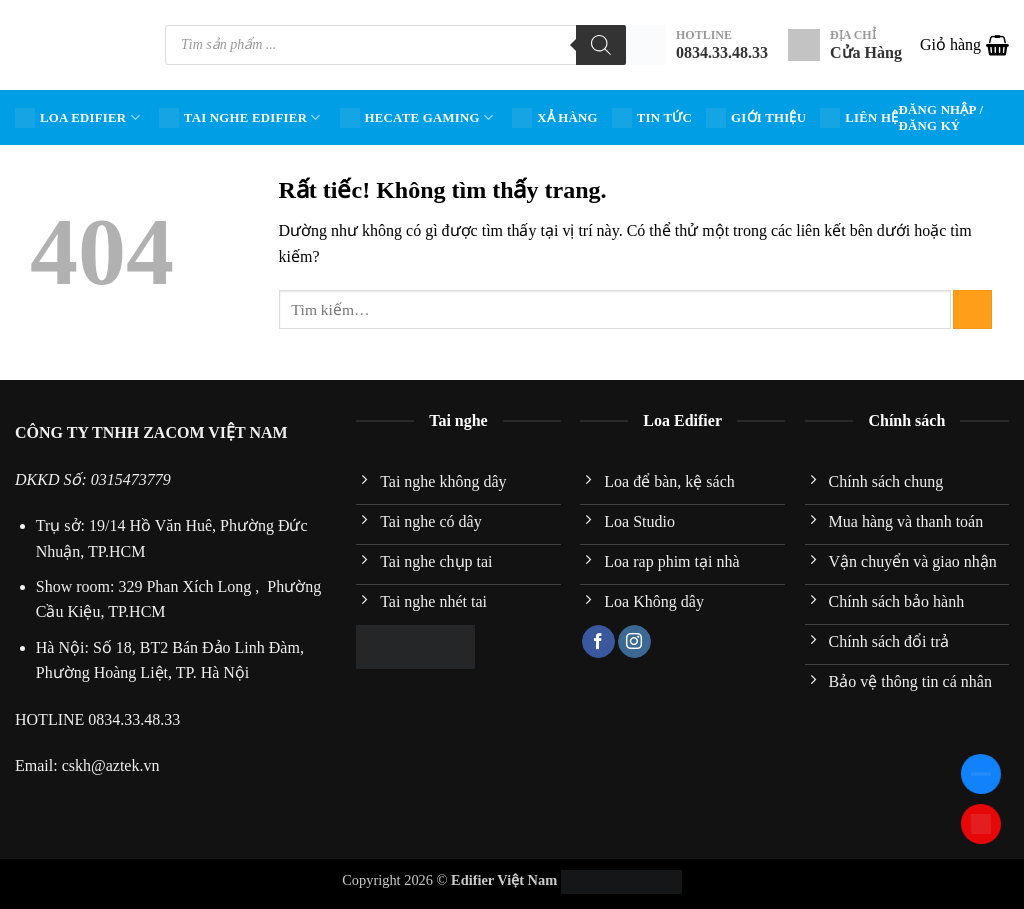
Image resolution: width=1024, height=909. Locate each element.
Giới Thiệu (756, 118)
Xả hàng (555, 118)
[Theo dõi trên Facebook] (598, 642)
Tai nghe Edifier (240, 118)
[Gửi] (972, 309)
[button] (964, 45)
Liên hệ (859, 118)
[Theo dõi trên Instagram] (634, 642)
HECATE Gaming (417, 118)
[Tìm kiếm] (601, 45)
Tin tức (652, 118)
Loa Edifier (77, 118)
